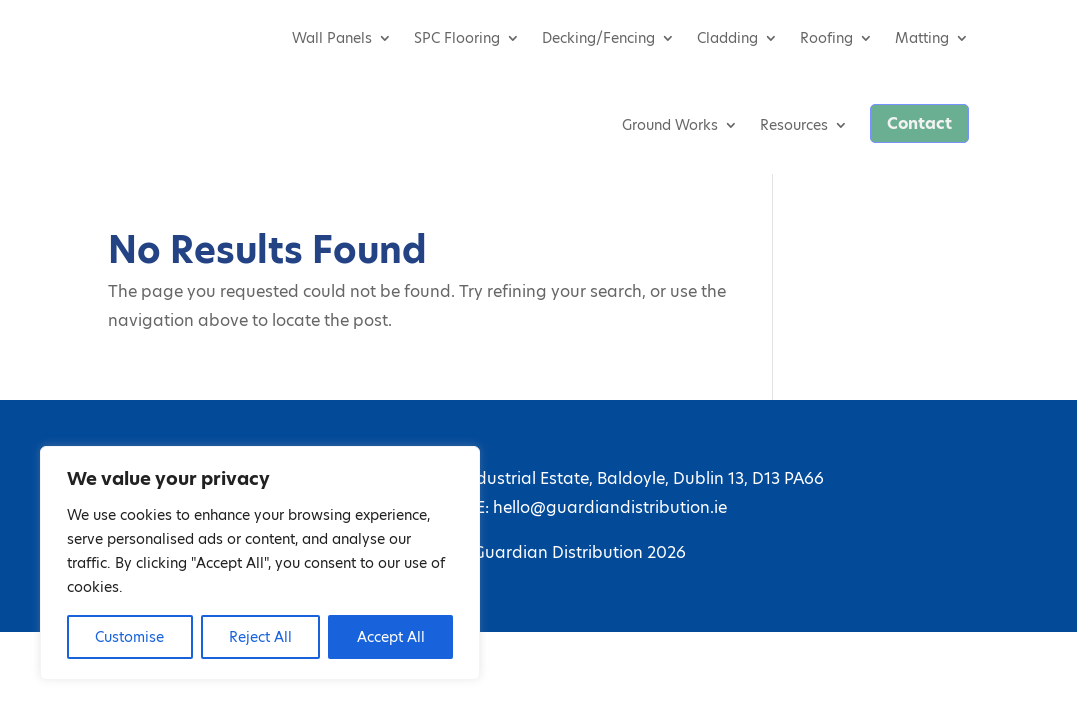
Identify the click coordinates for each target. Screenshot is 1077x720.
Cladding (727, 38)
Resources (794, 125)
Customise (129, 637)
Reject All (260, 637)
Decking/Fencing (598, 38)
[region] (260, 563)
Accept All (391, 637)
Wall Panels (332, 38)
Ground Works (670, 125)
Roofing (826, 38)
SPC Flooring (457, 38)
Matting (922, 38)
